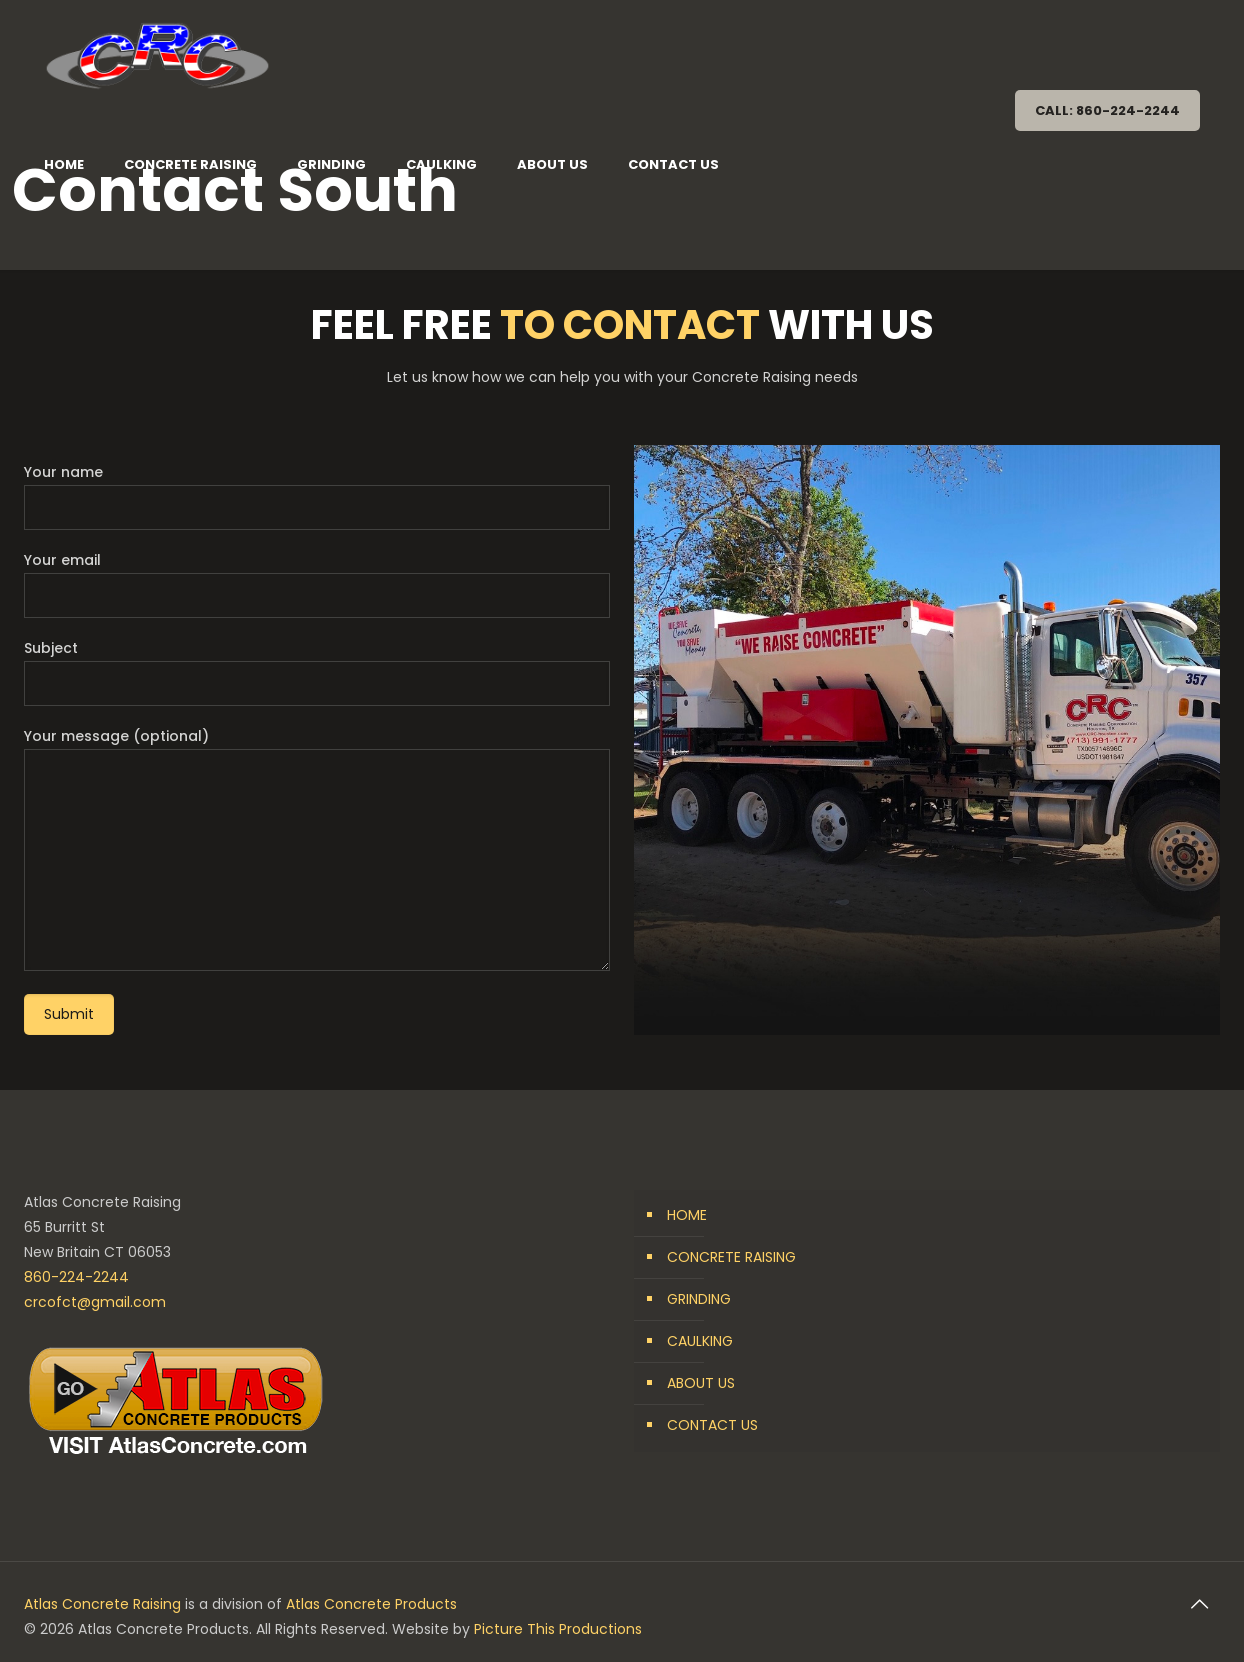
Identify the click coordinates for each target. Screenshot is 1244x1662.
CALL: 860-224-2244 (1107, 110)
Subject (317, 672)
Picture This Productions (558, 1629)
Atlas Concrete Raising (102, 1604)
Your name (317, 496)
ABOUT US (701, 1383)
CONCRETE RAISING (731, 1257)
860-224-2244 (76, 1277)
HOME (687, 1215)
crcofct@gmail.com (95, 1302)
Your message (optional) (317, 848)
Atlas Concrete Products (371, 1604)
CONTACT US (712, 1425)
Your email (317, 584)
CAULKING (700, 1341)
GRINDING (699, 1299)
